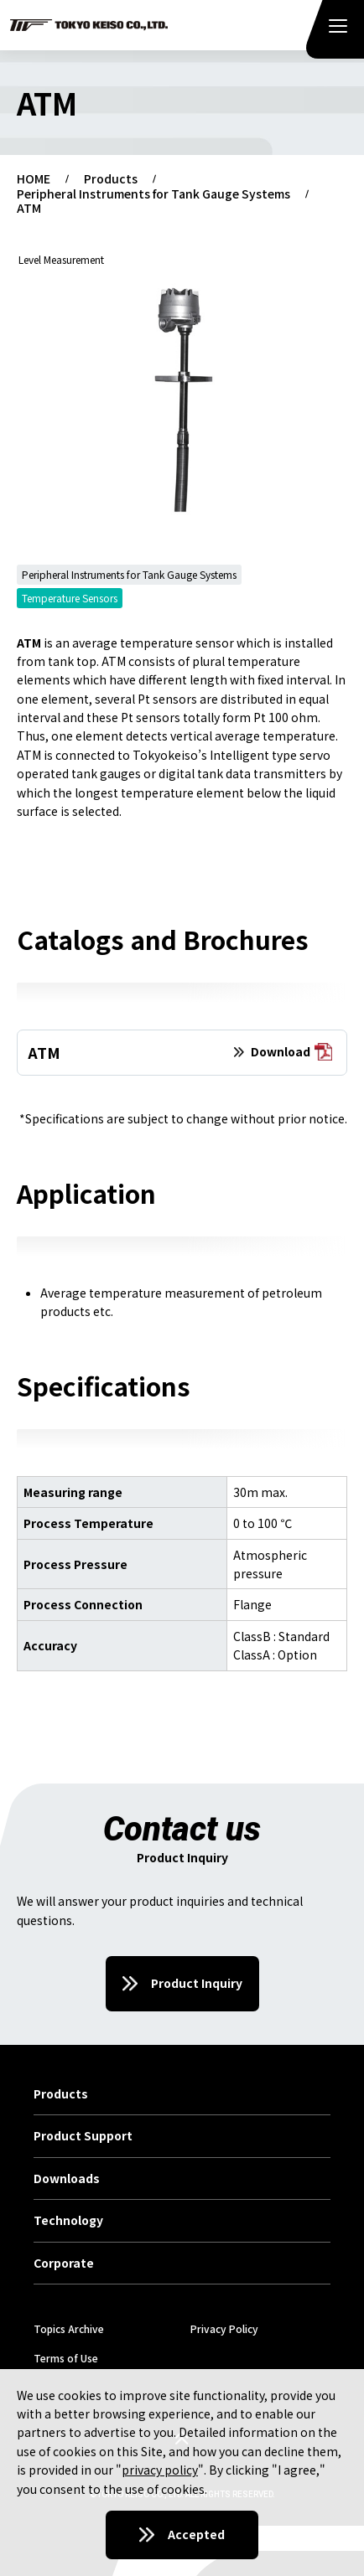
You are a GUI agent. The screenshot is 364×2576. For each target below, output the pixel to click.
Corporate (64, 2263)
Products (111, 179)
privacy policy (160, 2469)
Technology (68, 2220)
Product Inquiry (196, 1983)
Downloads (67, 2178)
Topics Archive (69, 2328)
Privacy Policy (224, 2328)
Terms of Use (66, 2357)
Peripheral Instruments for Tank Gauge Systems (153, 194)
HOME (33, 179)
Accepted (196, 2534)
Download (291, 1053)
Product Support (83, 2136)
